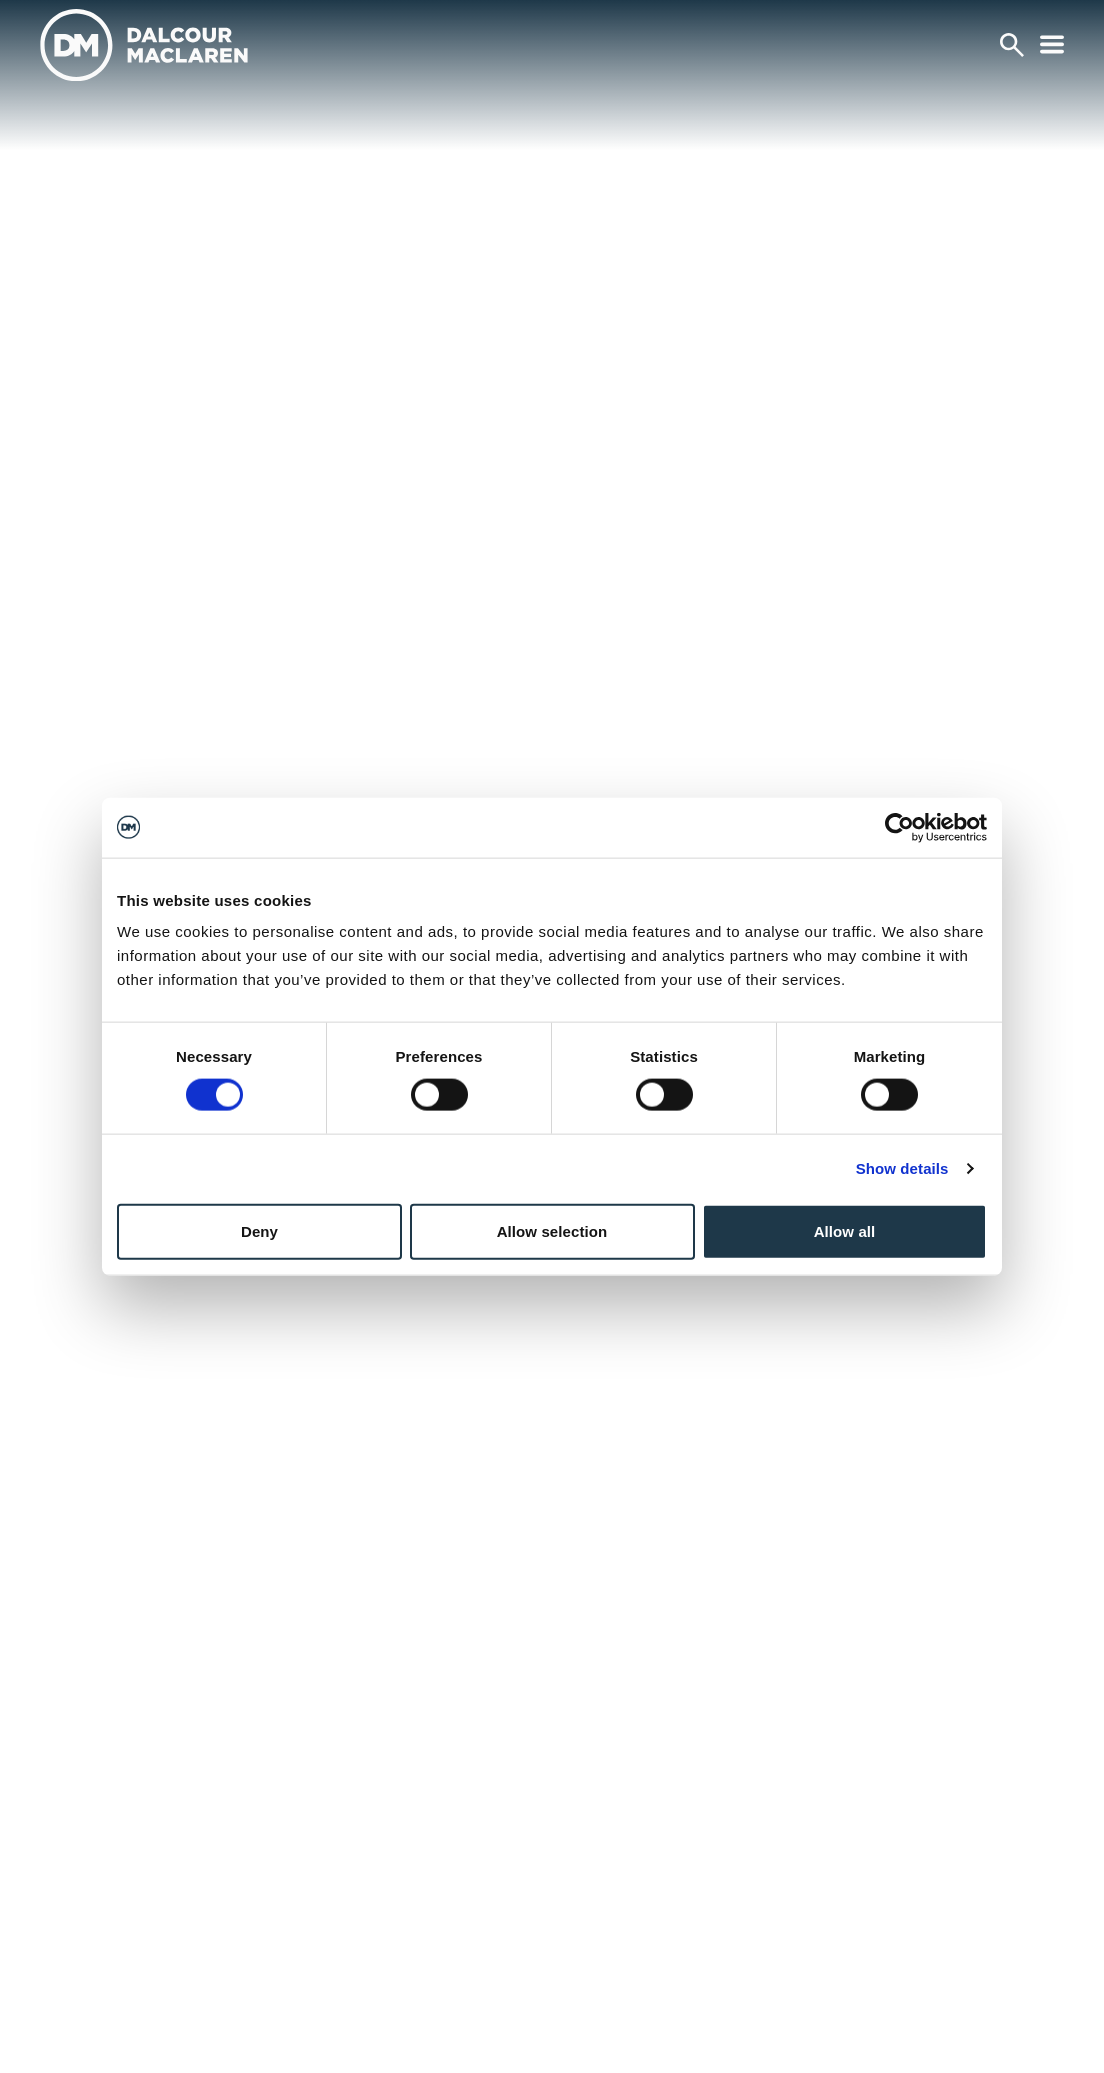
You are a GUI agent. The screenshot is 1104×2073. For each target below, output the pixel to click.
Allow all (845, 1230)
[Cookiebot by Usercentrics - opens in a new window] (899, 827)
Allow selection (552, 1230)
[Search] (1012, 45)
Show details (902, 1168)
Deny (259, 1230)
